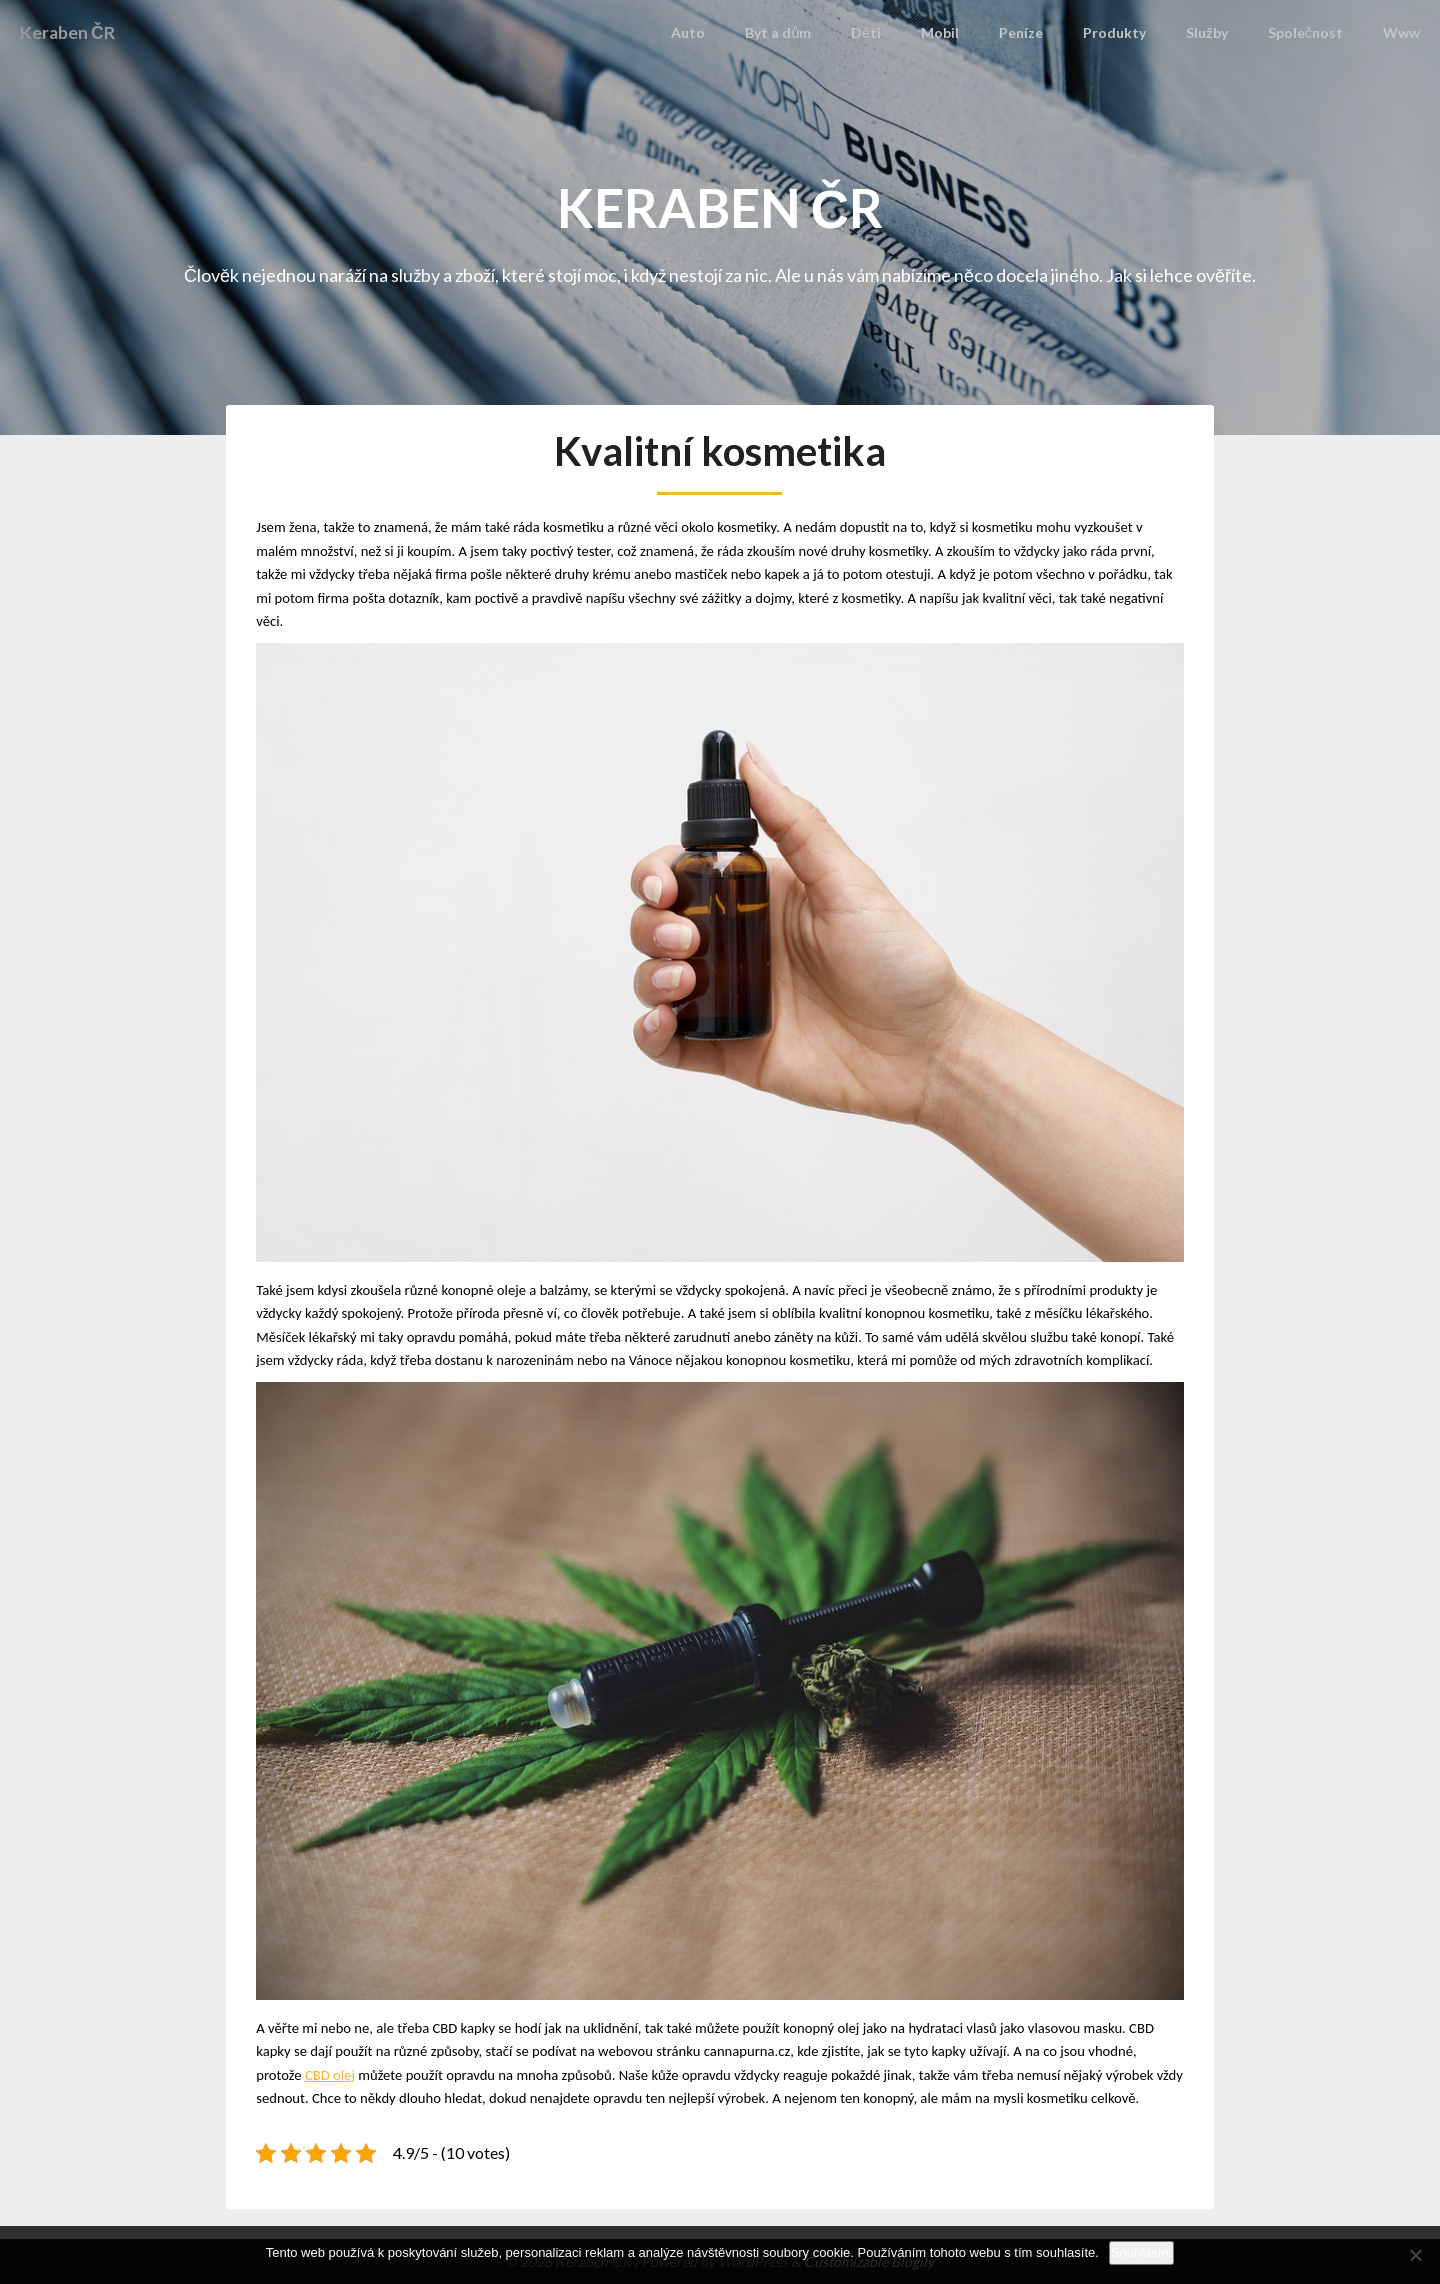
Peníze (1034, 32)
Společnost (1308, 32)
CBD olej (330, 2075)
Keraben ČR (74, 32)
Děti (885, 32)
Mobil (956, 32)
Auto (714, 32)
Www (1402, 32)
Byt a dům (801, 32)
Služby (1213, 32)
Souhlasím (1141, 2252)
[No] (1415, 2255)
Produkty (1124, 32)
